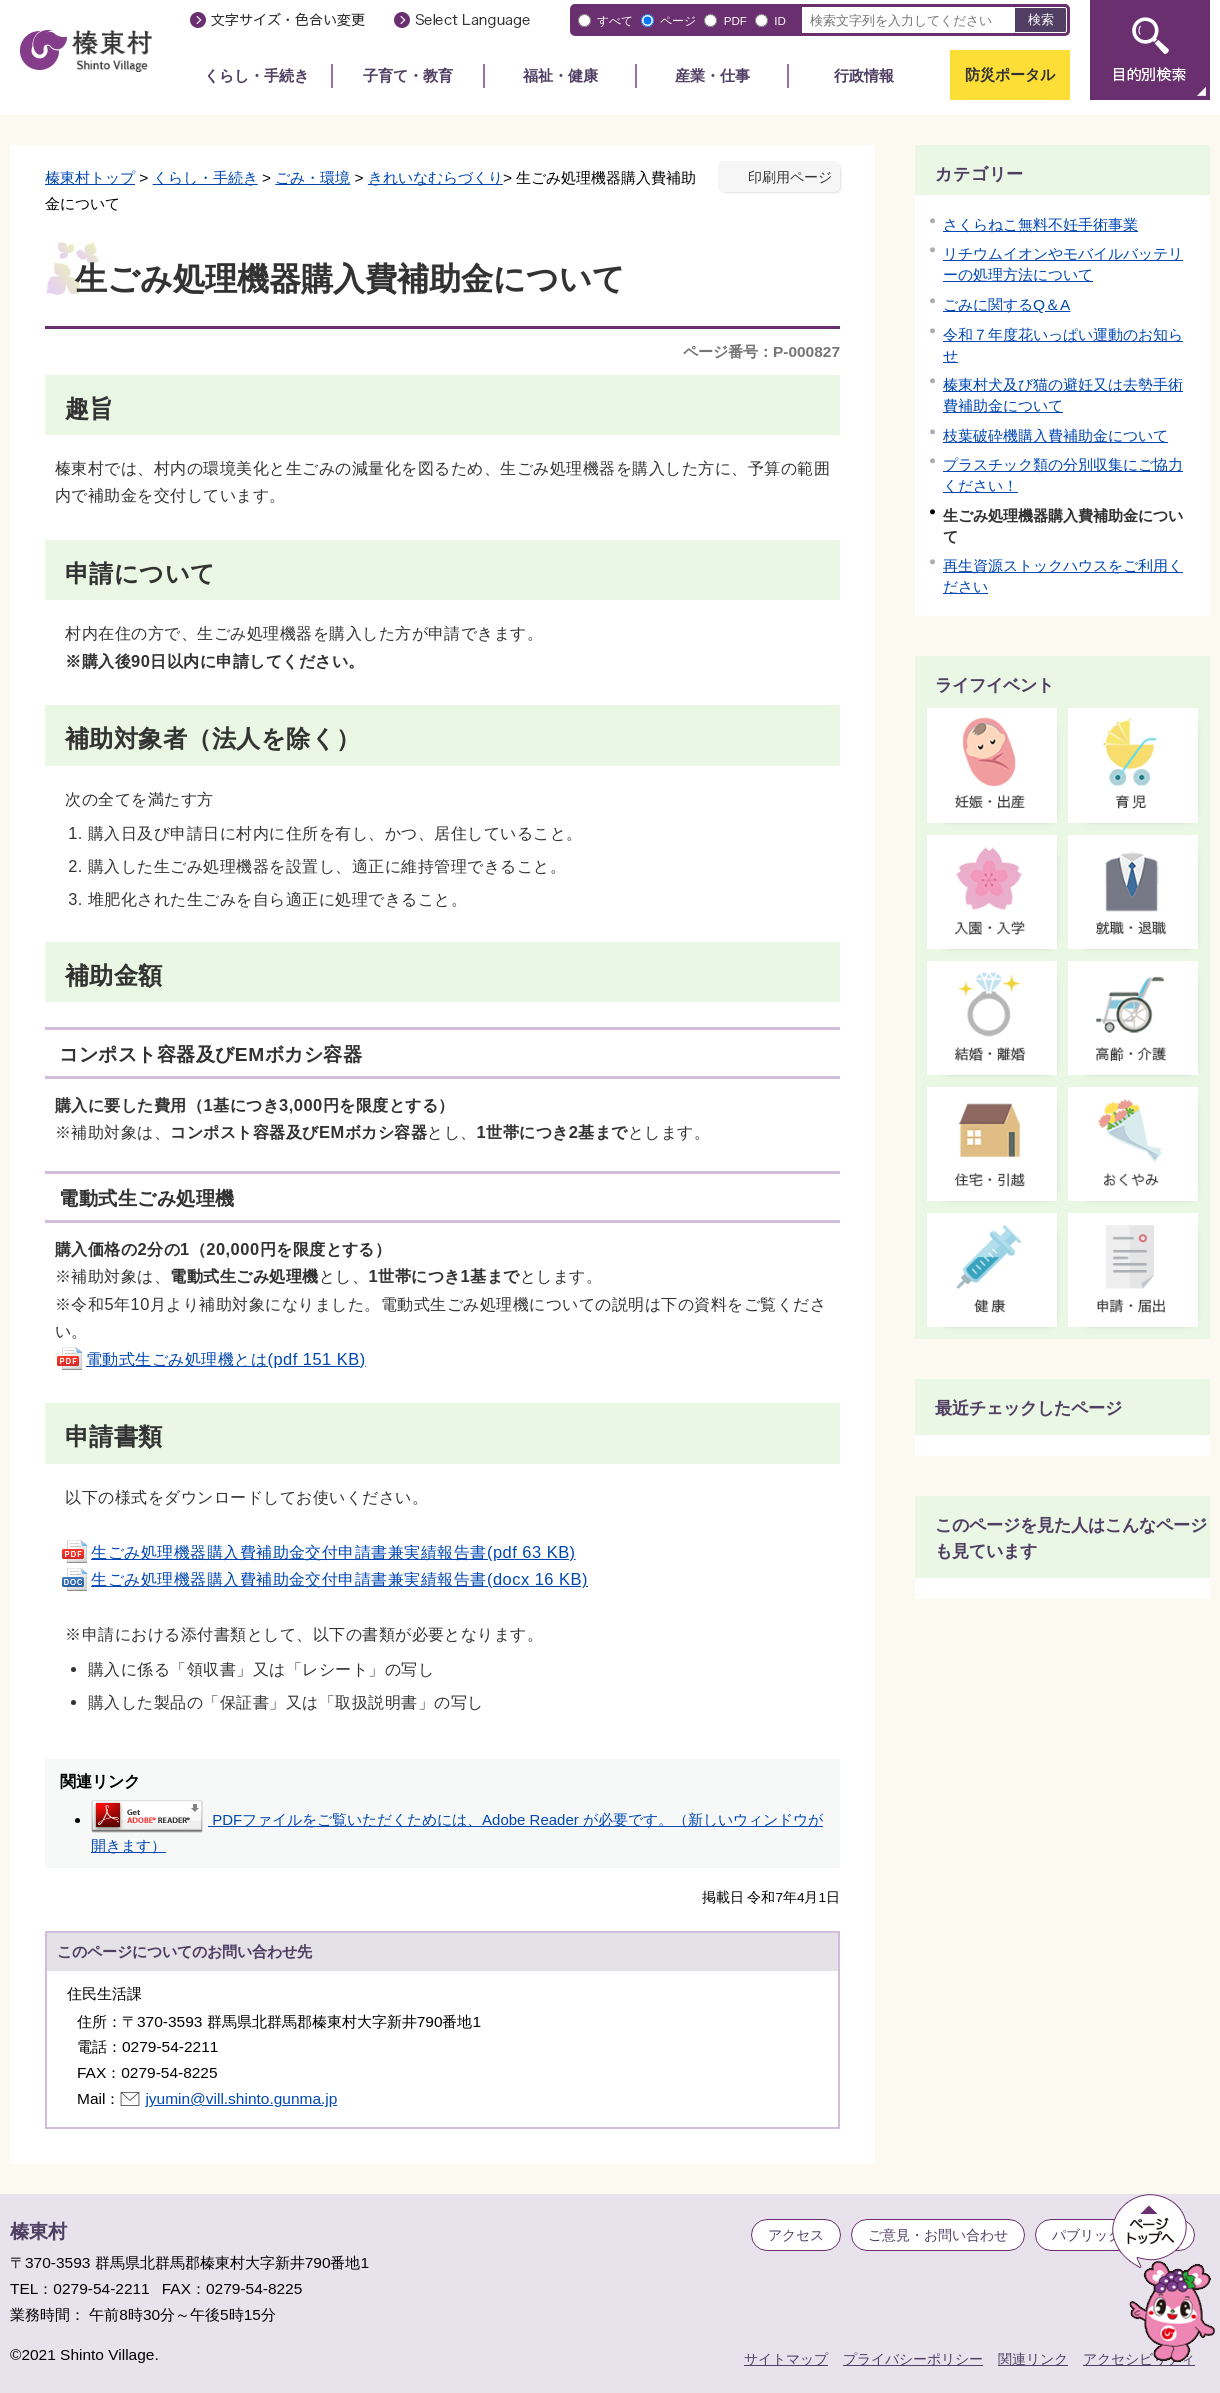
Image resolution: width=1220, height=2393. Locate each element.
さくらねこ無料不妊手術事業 (1040, 224)
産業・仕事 (712, 75)
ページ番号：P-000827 (761, 351)
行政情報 (864, 75)
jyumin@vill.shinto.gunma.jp (241, 2098)
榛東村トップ (90, 177)
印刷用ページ (790, 177)
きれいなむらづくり (435, 177)
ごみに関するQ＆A (1006, 304)
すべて (615, 20)
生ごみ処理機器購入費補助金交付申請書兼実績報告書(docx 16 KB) (324, 1579)
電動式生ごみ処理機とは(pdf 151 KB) (210, 1359)
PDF (735, 20)
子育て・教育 (408, 75)
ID (780, 20)
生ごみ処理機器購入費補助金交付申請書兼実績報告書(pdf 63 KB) (318, 1552)
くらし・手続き (256, 75)
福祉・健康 (560, 75)
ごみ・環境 (312, 177)
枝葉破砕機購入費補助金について (1055, 435)
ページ (678, 20)
